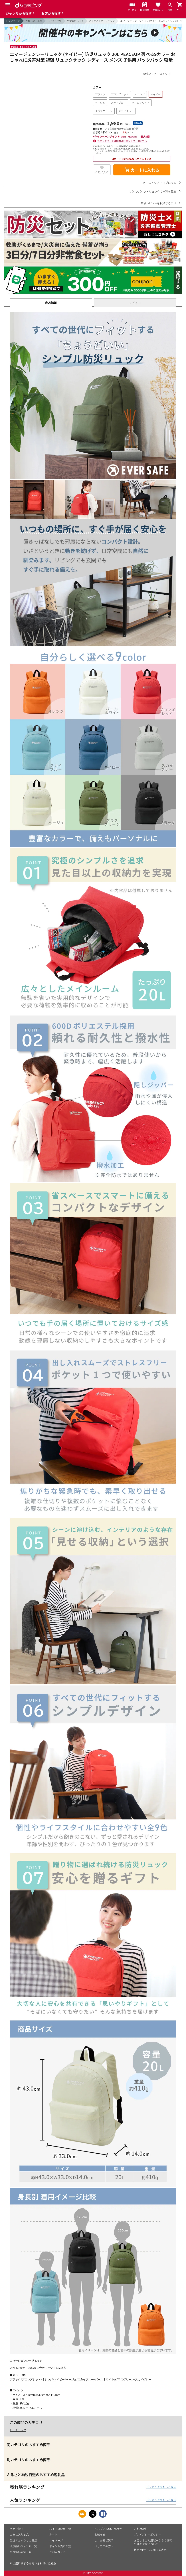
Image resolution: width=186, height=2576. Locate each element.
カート (53, 2534)
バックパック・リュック (102, 21)
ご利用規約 (140, 2529)
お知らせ (99, 2534)
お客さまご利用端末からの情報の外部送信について (153, 2542)
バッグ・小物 (54, 21)
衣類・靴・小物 (33, 21)
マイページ (56, 2540)
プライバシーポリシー (147, 2534)
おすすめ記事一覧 (60, 2529)
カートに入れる (141, 170)
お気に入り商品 (19, 2534)
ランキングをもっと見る (161, 2487)
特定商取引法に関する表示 (150, 2550)
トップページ (13, 21)
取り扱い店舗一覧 (21, 2552)
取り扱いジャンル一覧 (23, 2546)
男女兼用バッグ (75, 21)
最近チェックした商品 (23, 2540)
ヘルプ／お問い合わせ (108, 2529)
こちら (52, 2563)
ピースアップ (18, 2430)
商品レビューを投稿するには (158, 203)
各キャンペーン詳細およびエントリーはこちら (122, 141)
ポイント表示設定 (60, 2546)
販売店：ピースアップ (156, 74)
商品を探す (16, 2529)
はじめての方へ (104, 2546)
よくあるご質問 (104, 2540)
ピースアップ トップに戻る (159, 182)
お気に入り (102, 172)
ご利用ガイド (57, 2552)
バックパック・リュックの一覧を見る (153, 191)
